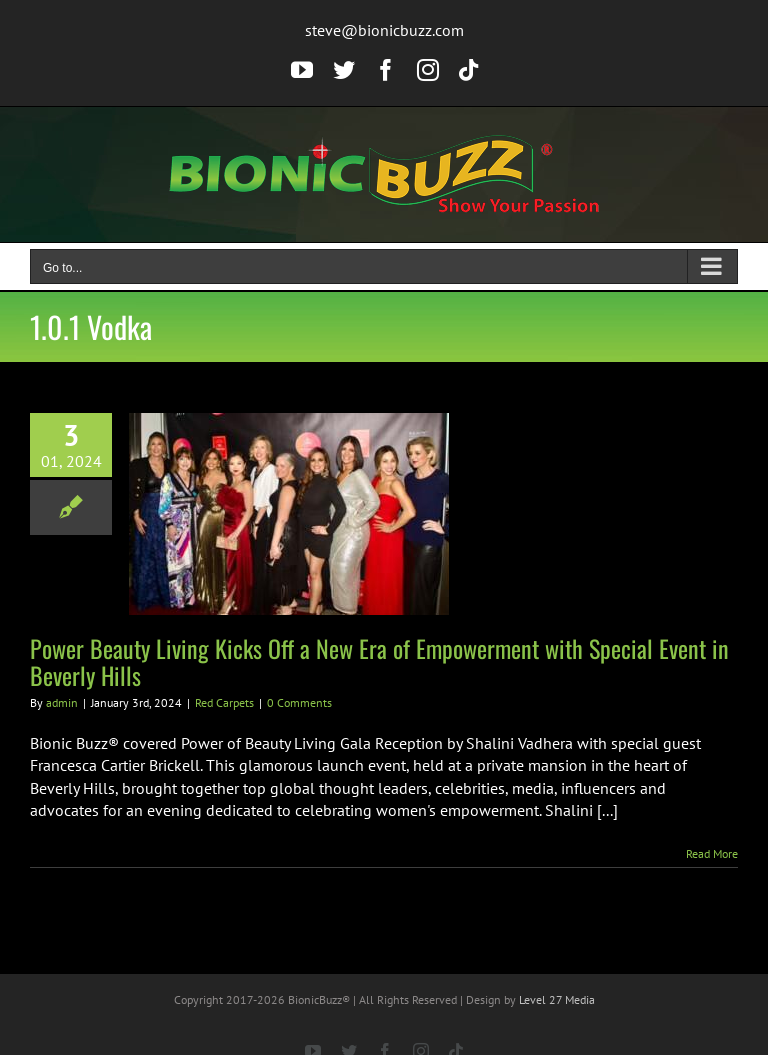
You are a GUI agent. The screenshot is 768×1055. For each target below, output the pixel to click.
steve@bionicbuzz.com (384, 30)
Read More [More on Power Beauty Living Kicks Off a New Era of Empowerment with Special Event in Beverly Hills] (712, 853)
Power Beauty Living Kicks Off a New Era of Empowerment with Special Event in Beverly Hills (379, 661)
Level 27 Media (557, 999)
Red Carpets (224, 702)
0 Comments (299, 702)
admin (62, 702)
